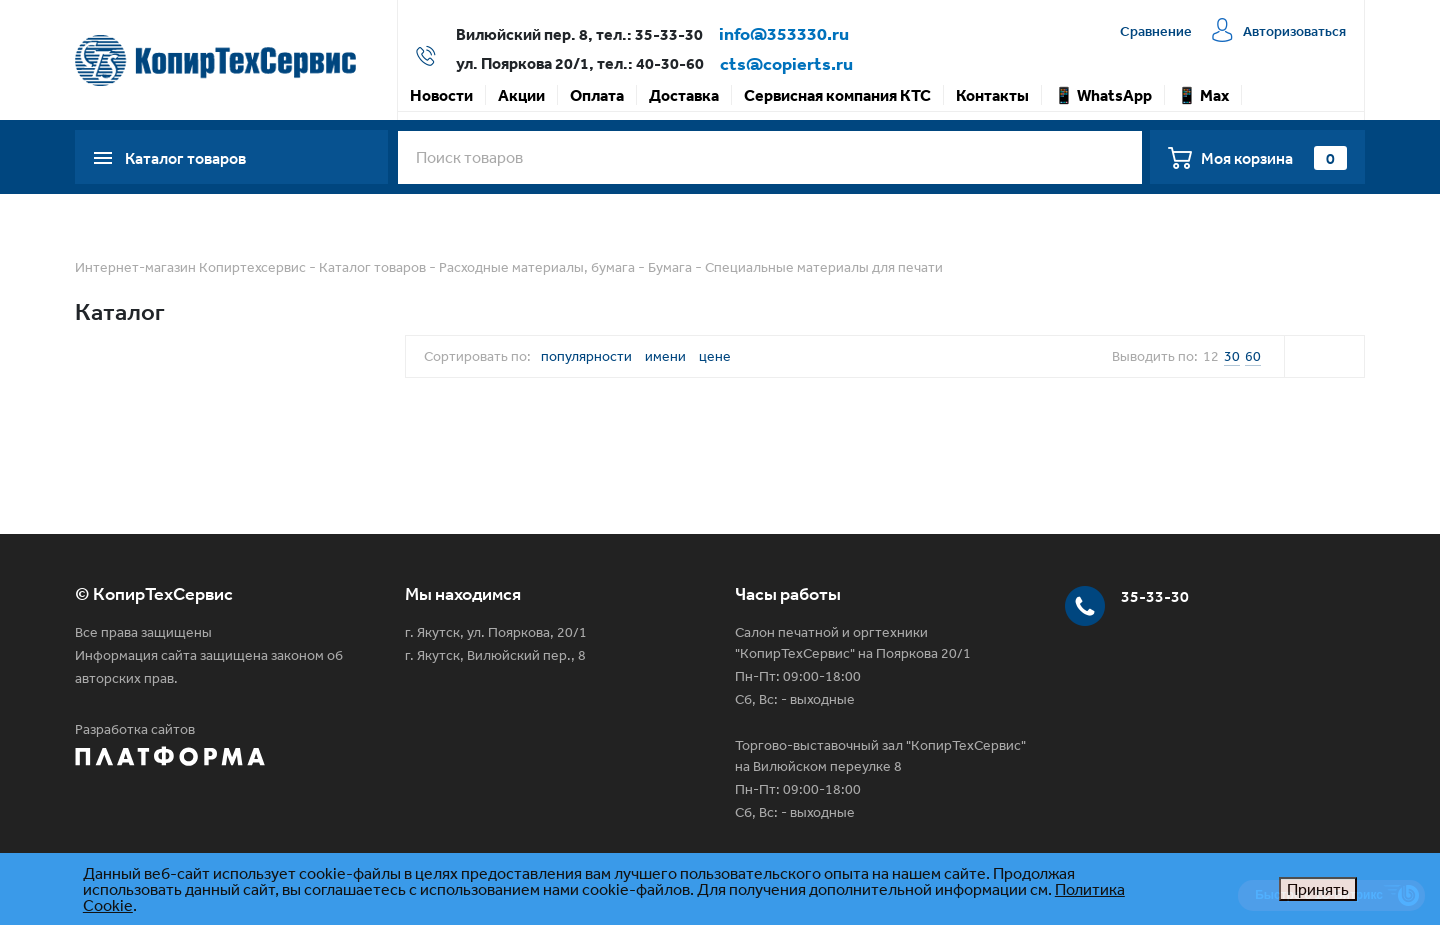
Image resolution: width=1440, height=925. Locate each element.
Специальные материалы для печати (824, 267)
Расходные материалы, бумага (537, 267)
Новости (441, 95)
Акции (521, 95)
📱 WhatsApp (1103, 95)
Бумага (670, 267)
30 (1232, 356)
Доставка (684, 95)
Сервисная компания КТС (837, 95)
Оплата (597, 95)
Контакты (992, 95)
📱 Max (1203, 95)
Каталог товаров (372, 267)
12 (1211, 356)
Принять (1318, 889)
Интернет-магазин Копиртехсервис (190, 267)
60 (1253, 356)
